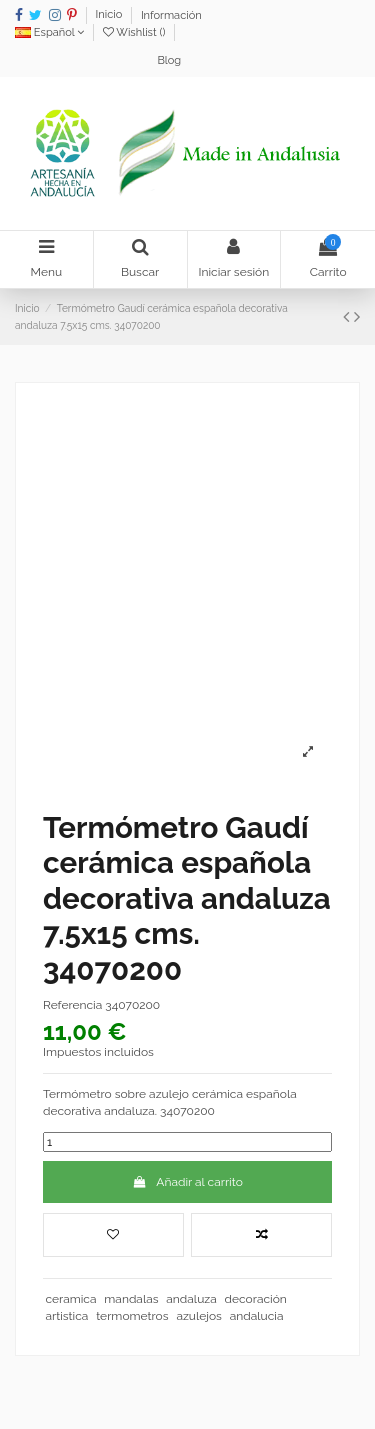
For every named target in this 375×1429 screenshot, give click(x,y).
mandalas (131, 1299)
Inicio (111, 15)
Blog (169, 60)
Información (171, 15)
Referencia (72, 1005)
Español (49, 32)
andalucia (257, 1316)
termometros (132, 1316)
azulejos (199, 1316)
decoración (256, 1299)
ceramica (70, 1299)
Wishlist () (135, 32)
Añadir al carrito (187, 1182)
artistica (66, 1316)
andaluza (191, 1299)
